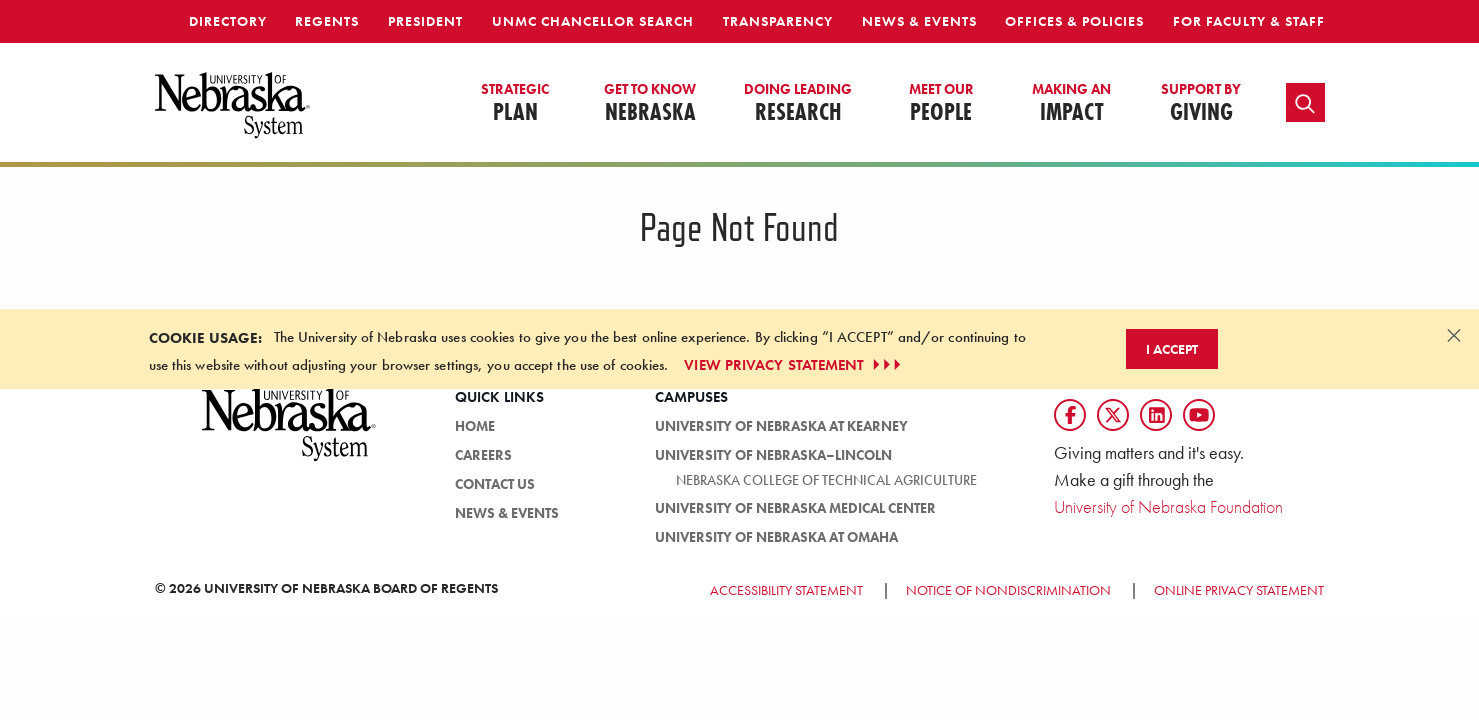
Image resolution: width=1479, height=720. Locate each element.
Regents (327, 21)
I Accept (1172, 349)
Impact (1071, 104)
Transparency (778, 21)
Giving (1201, 104)
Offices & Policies (1074, 21)
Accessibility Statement (786, 590)
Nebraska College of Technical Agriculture (826, 480)
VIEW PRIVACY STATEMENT (794, 365)
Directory (228, 21)
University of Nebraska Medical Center (795, 508)
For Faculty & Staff (1249, 21)
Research (798, 104)
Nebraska (650, 104)
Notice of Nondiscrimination (1008, 590)
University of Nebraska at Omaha (776, 537)
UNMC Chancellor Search (593, 21)
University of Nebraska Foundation (1168, 506)
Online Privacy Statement (1239, 590)
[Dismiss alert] (1454, 335)
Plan (515, 104)
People (941, 104)
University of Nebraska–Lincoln (773, 455)
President (425, 21)
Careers (483, 455)
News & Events (919, 21)
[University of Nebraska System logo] (290, 435)
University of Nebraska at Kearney (781, 426)
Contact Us (495, 484)
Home (475, 426)
